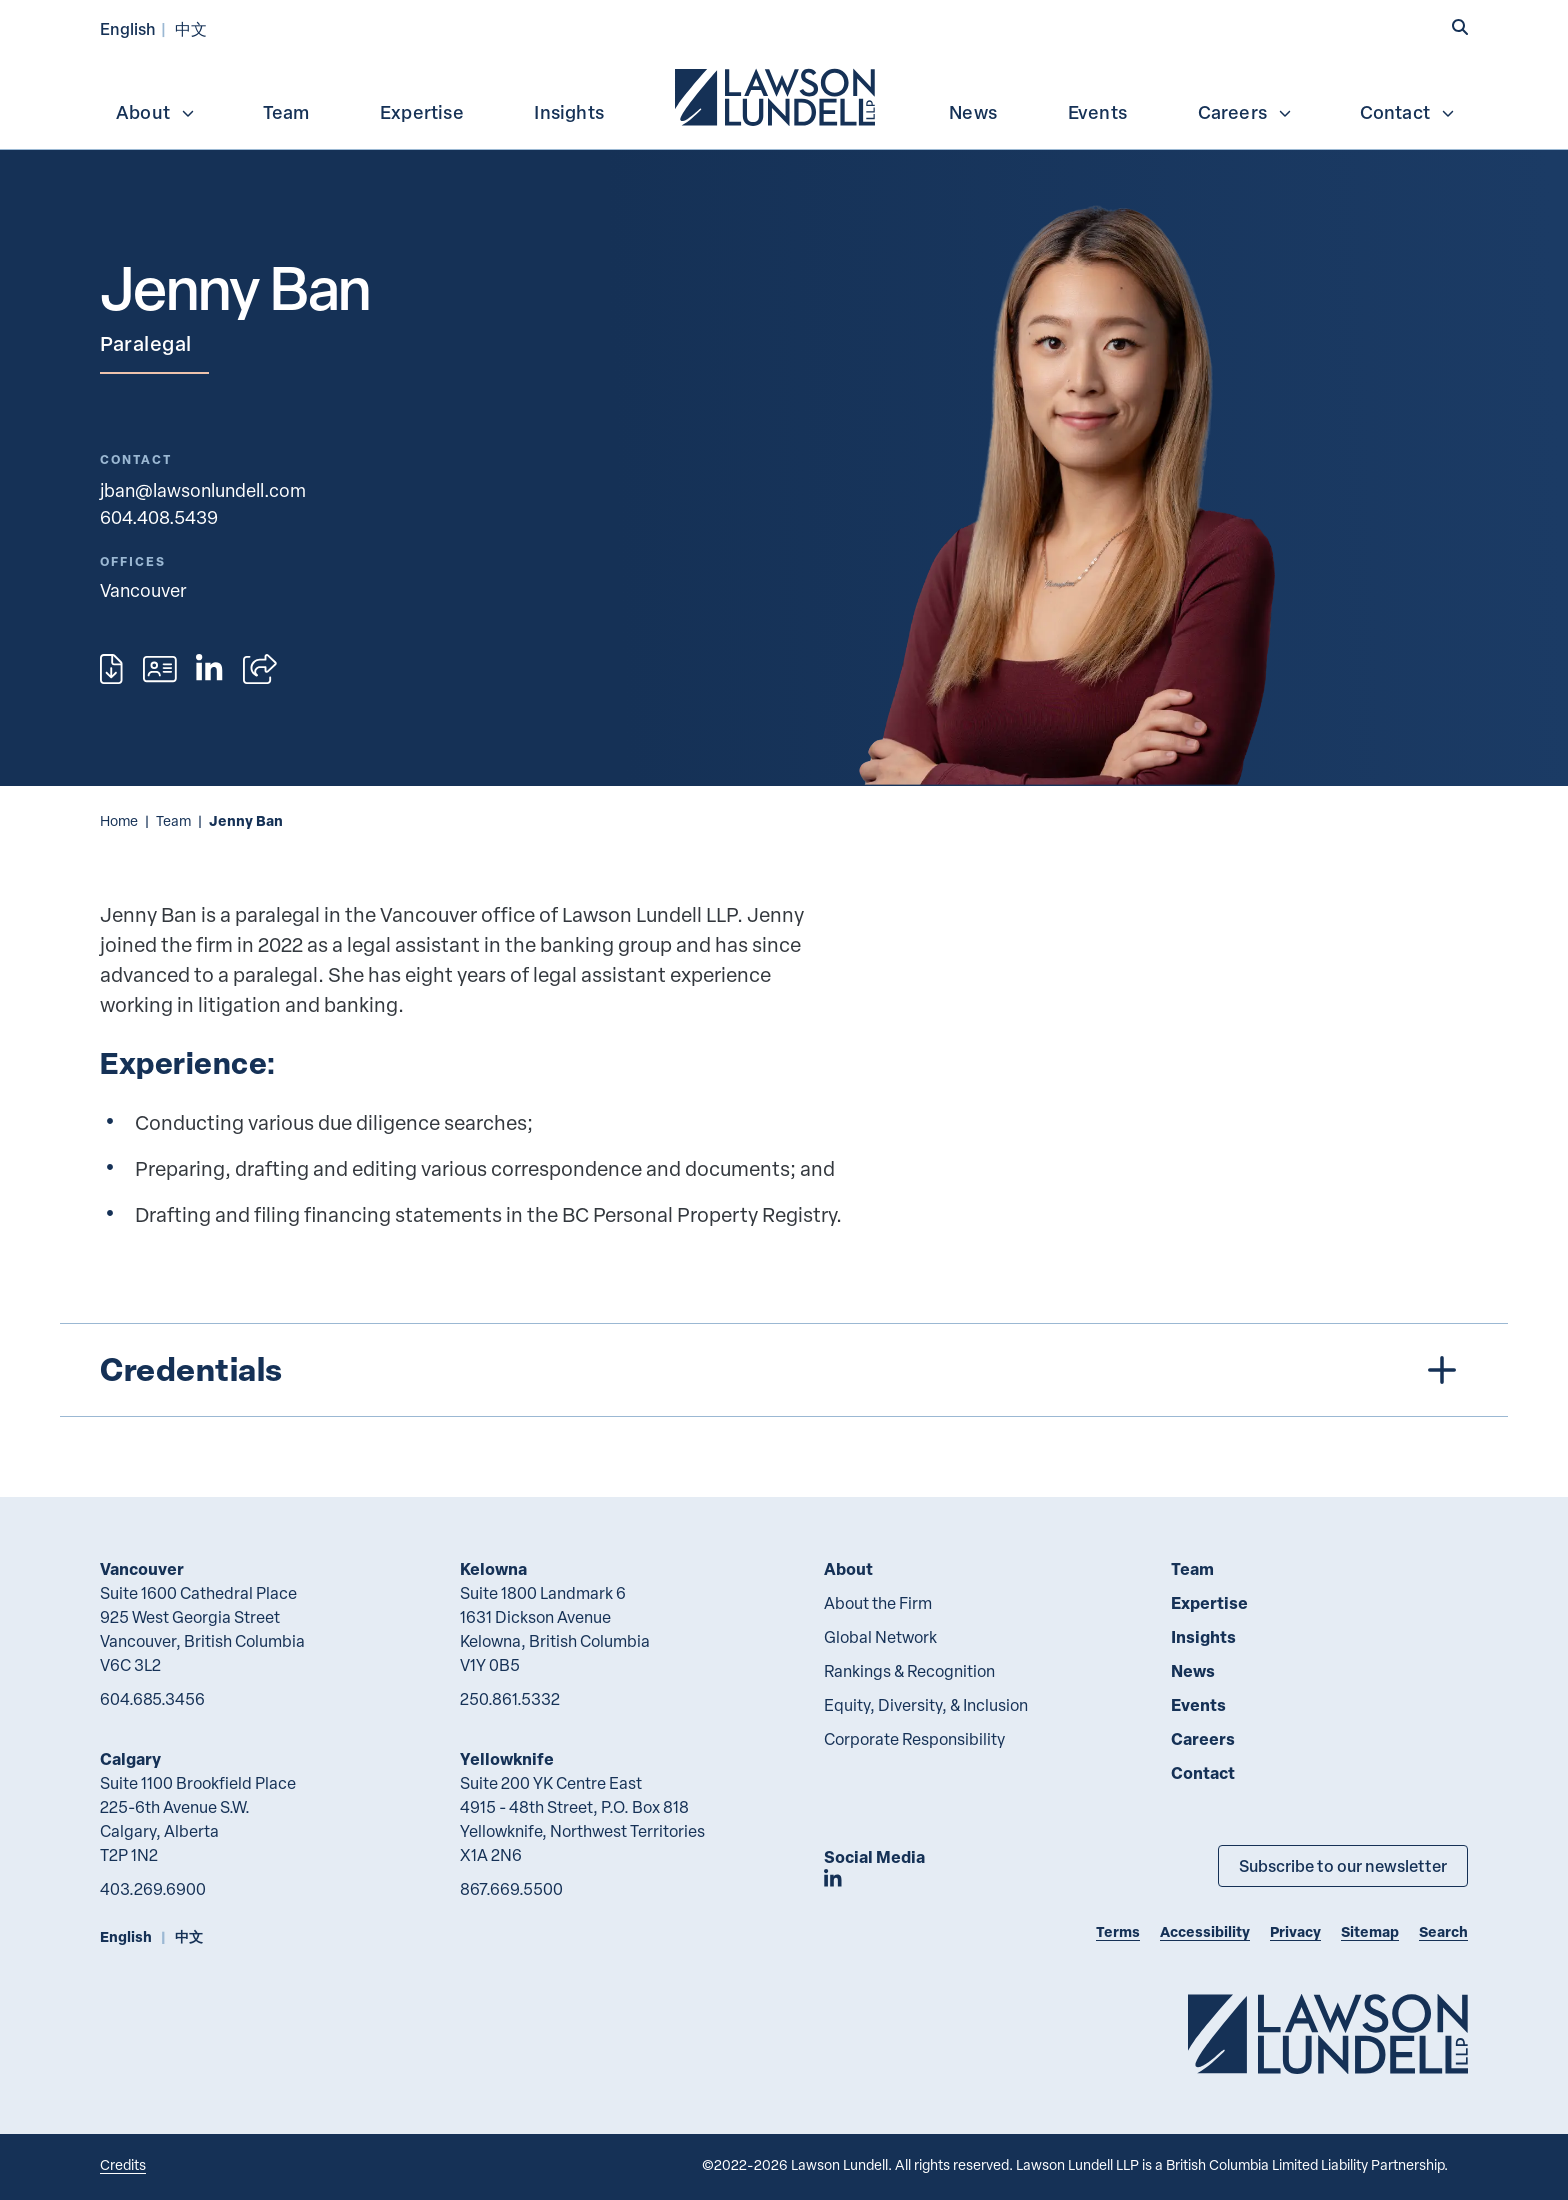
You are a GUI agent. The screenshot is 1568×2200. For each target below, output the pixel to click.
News (973, 112)
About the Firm (878, 1603)
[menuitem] (777, 95)
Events (1097, 112)
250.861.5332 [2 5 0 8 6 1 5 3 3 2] (510, 1699)
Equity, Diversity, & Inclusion (926, 1705)
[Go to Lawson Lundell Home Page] (1328, 2033)
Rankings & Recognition (909, 1671)
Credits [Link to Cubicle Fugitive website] (123, 2164)
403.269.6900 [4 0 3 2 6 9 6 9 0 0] (153, 1889)
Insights (569, 112)
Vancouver (142, 1568)
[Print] (111, 669)
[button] (1460, 27)
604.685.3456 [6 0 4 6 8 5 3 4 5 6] (152, 1699)
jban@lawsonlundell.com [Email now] (203, 489)
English (128, 28)
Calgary (130, 1758)
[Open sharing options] (260, 669)
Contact (1408, 112)
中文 (191, 28)
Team (286, 112)
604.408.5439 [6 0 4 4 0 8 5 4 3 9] (159, 516)
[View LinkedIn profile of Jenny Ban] (209, 669)
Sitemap (1370, 1931)
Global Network (880, 1637)
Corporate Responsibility (914, 1739)
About (156, 112)
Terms (1118, 1931)
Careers (1245, 112)
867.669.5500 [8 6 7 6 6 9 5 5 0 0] (511, 1889)
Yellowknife (507, 1758)
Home (119, 820)
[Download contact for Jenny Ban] (160, 669)
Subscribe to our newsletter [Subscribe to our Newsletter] (1343, 1865)
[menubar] (784, 95)
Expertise (422, 112)
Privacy (1295, 1931)
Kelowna (493, 1568)
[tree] (784, 1369)
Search (1443, 1931)
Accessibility (1205, 1931)
